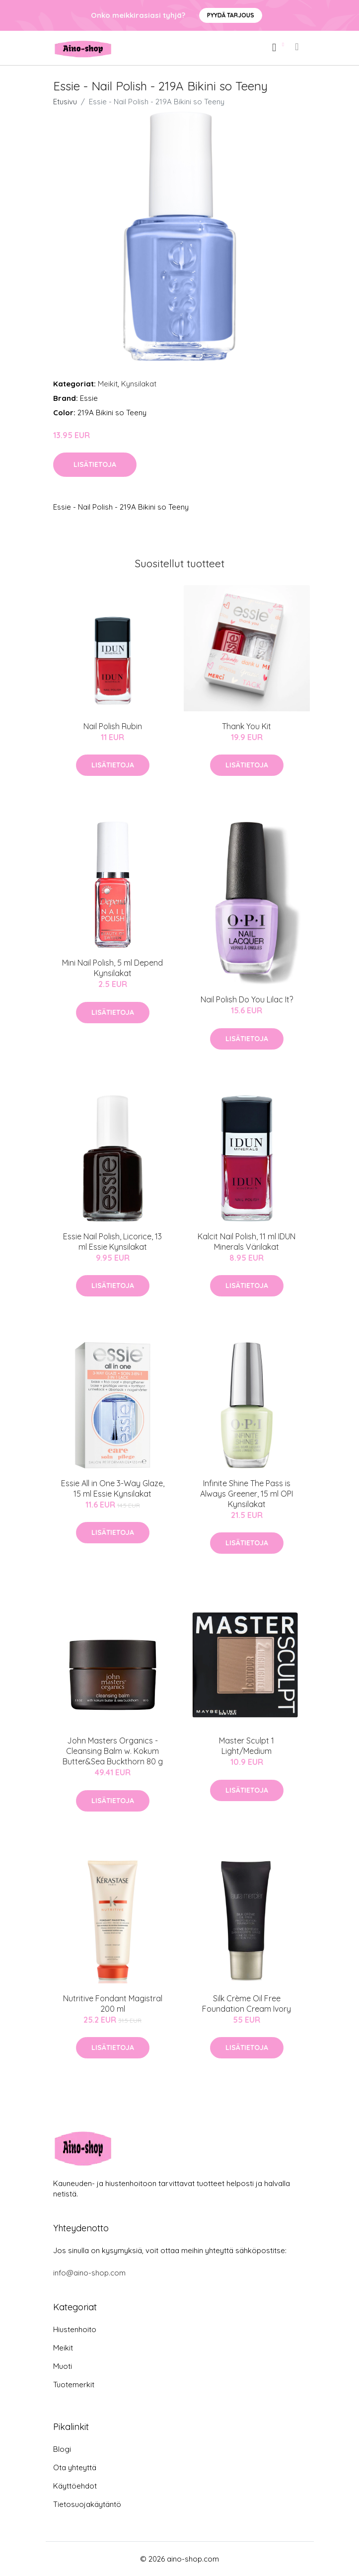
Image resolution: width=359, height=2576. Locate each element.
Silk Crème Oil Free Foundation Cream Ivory (246, 2003)
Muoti (62, 2366)
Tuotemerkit (73, 2384)
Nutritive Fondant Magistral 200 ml (112, 2003)
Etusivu (65, 101)
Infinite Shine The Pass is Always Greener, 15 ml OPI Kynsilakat (246, 1493)
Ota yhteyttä (74, 2467)
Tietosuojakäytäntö (87, 2504)
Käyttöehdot (75, 2486)
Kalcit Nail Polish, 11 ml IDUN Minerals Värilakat (246, 1241)
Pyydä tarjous (230, 15)
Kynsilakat (138, 383)
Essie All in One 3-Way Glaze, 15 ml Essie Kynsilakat (112, 1488)
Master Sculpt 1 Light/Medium (246, 1746)
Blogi (62, 2449)
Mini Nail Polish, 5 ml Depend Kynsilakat (112, 968)
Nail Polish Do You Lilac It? (247, 999)
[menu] (297, 47)
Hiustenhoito (74, 2329)
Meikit (108, 383)
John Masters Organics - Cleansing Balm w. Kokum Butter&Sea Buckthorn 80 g (113, 1751)
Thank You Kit (246, 726)
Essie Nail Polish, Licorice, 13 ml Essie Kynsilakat (112, 1241)
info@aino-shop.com (89, 2272)
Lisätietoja (94, 464)
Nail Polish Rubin (112, 726)
